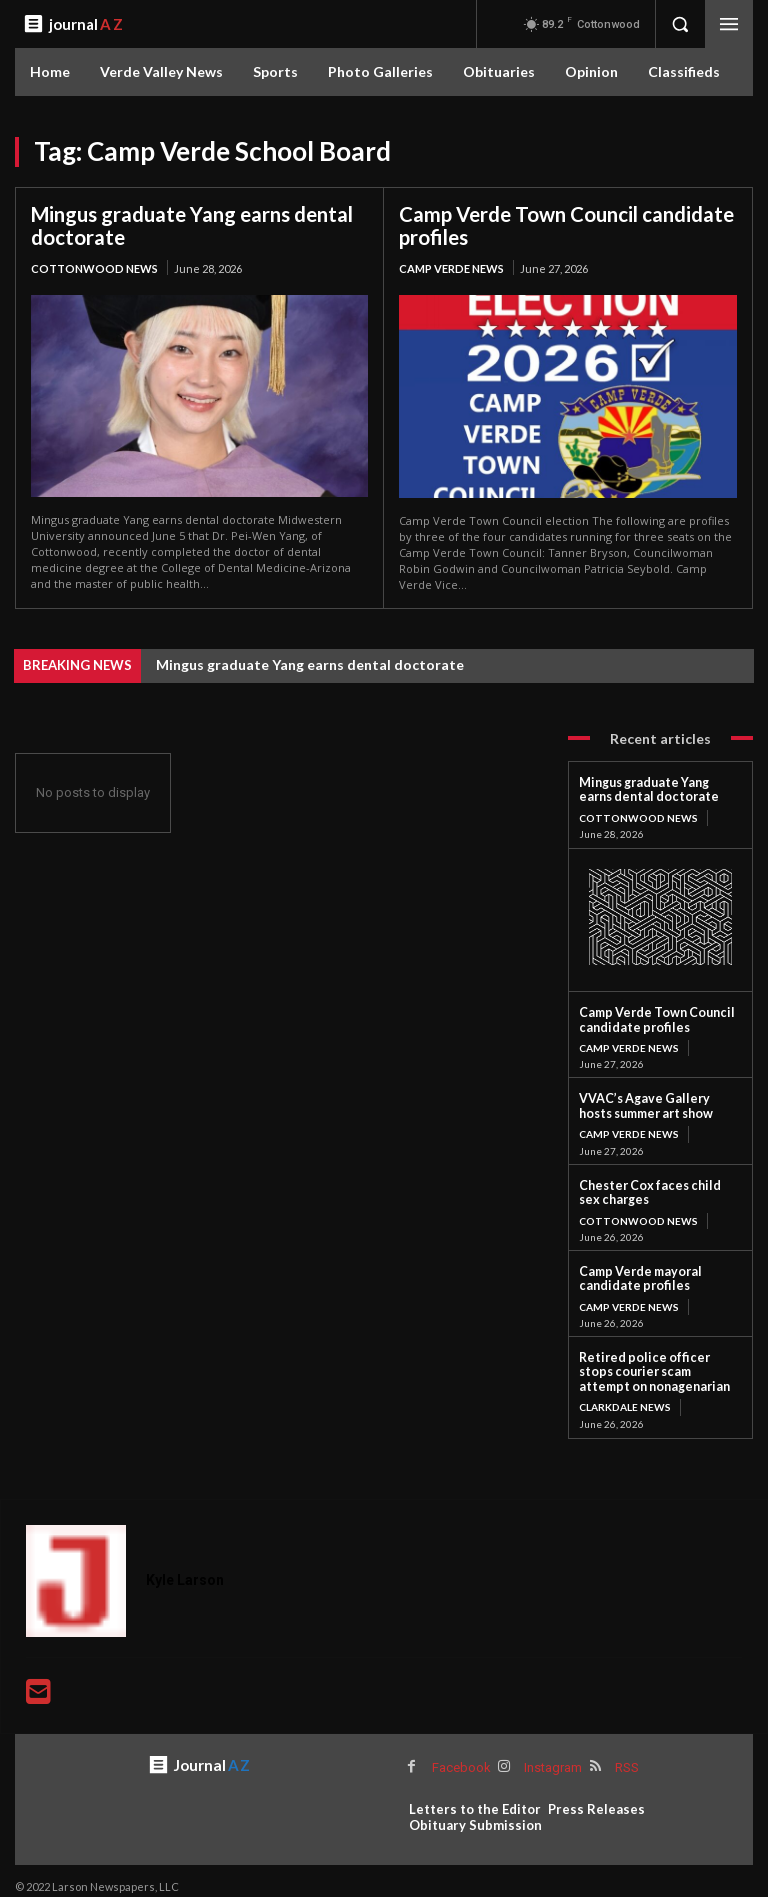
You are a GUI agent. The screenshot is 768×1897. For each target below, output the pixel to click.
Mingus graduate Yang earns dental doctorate (192, 225)
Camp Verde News (451, 267)
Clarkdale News (624, 1396)
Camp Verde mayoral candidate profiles (636, 1270)
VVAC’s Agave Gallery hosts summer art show (657, 1101)
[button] (680, 24)
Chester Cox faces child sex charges (655, 1186)
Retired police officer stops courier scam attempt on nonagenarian (655, 1362)
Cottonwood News (94, 267)
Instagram (551, 1755)
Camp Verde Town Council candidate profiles (566, 225)
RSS (625, 1755)
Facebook (460, 1755)
